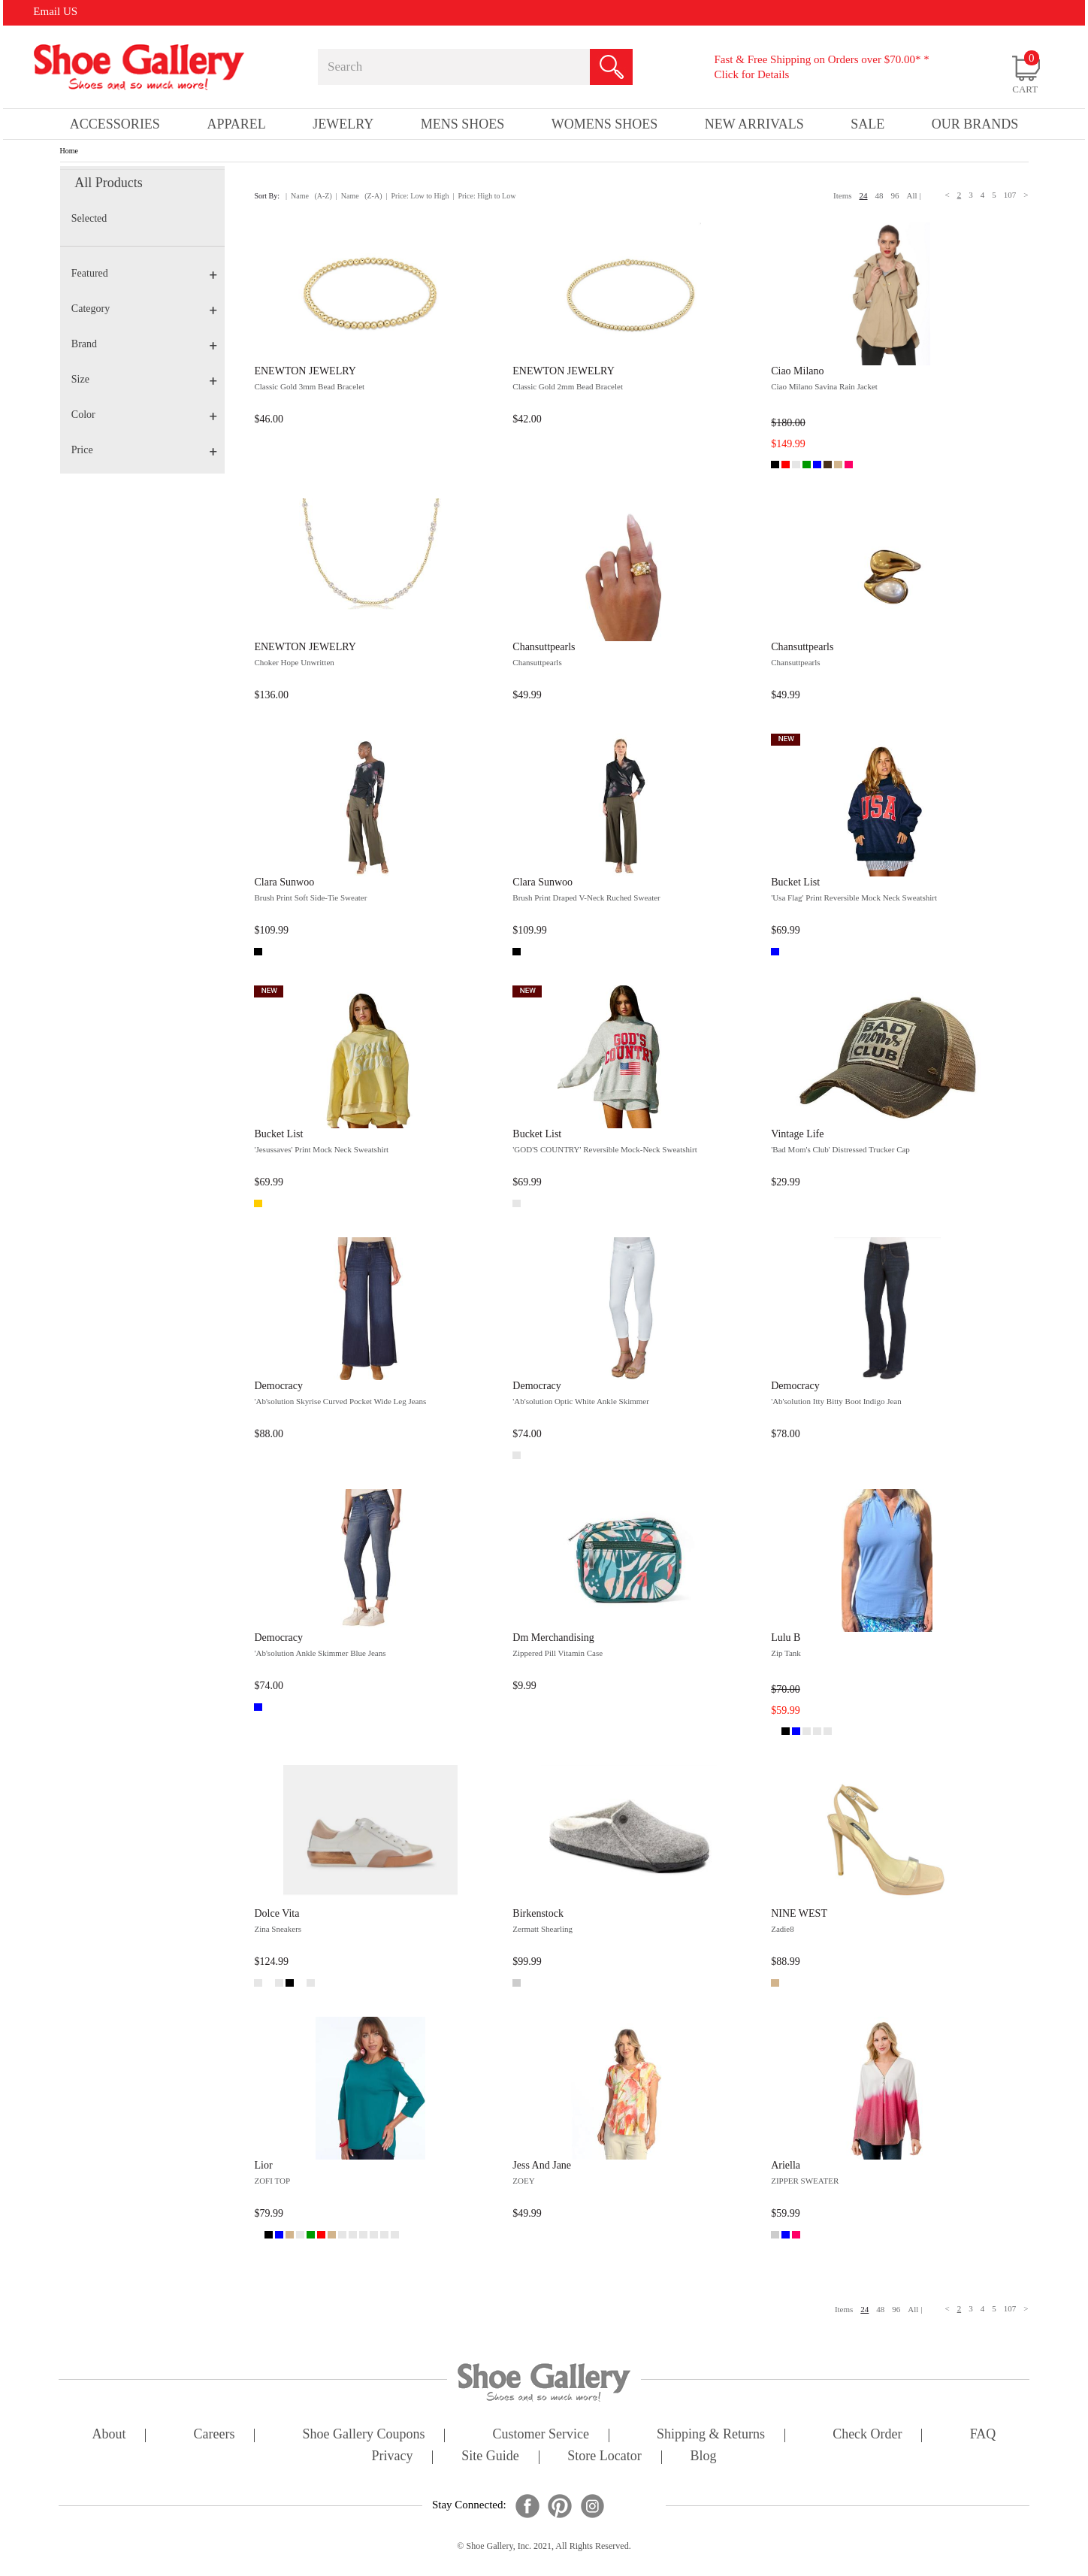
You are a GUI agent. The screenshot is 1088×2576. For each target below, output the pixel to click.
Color (144, 414)
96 (895, 195)
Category (144, 308)
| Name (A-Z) (309, 196)
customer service (541, 2435)
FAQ (983, 2435)
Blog (703, 2456)
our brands (975, 124)
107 (1010, 194)
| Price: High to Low (483, 196)
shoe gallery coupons (364, 2435)
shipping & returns (711, 2435)
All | (914, 195)
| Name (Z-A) (359, 196)
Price (144, 450)
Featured (144, 273)
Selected (89, 218)
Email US (55, 11)
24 (864, 195)
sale (867, 124)
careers (214, 2435)
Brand (144, 344)
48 (879, 195)
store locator (604, 2456)
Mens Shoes (463, 124)
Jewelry (343, 124)
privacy (392, 2456)
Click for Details (751, 74)
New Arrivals (754, 124)
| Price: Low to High (417, 196)
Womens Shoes (605, 124)
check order (867, 2435)
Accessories (115, 124)
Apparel (236, 124)
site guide (490, 2456)
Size (144, 379)
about (109, 2435)
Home (69, 151)
